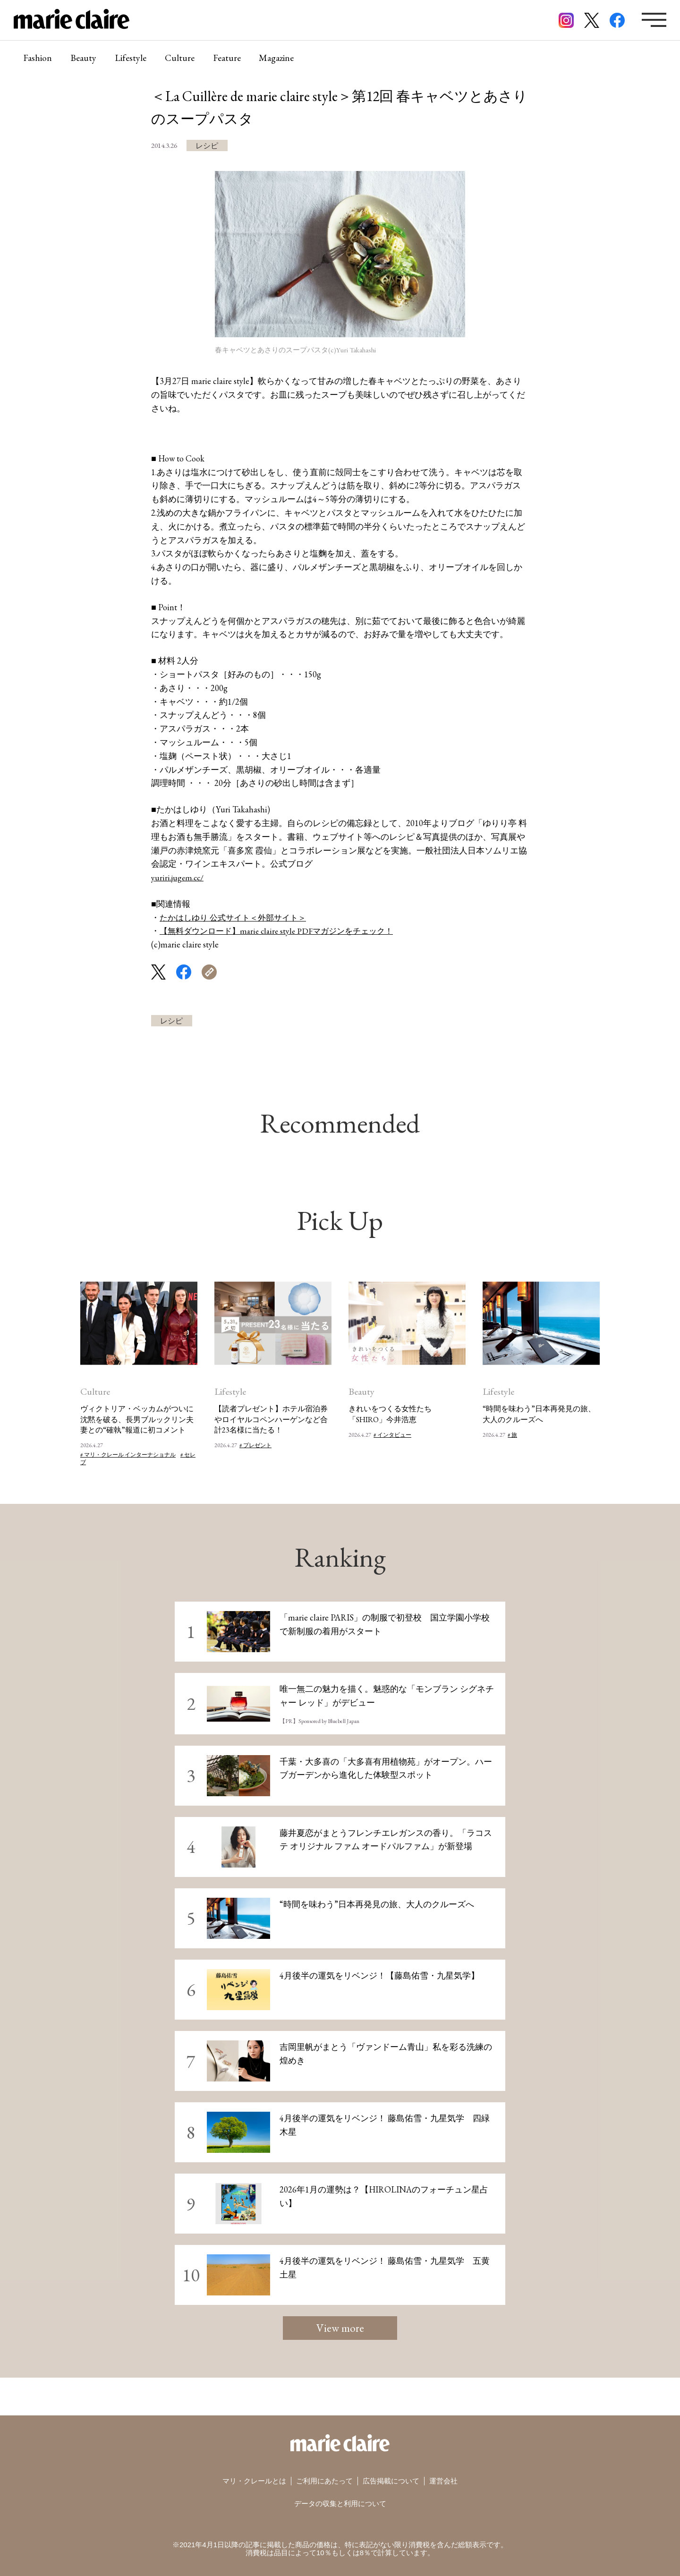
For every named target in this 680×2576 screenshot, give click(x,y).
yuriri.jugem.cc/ (178, 877)
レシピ (207, 146)
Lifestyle (132, 59)
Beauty (84, 59)
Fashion (38, 59)
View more (340, 2328)
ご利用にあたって (324, 2481)
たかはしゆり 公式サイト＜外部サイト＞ (237, 917)
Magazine (280, 59)
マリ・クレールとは (254, 2481)
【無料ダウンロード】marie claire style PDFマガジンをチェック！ (283, 930)
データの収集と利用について (340, 2503)
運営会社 (443, 2481)
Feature (229, 59)
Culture (181, 59)
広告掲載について (391, 2481)
